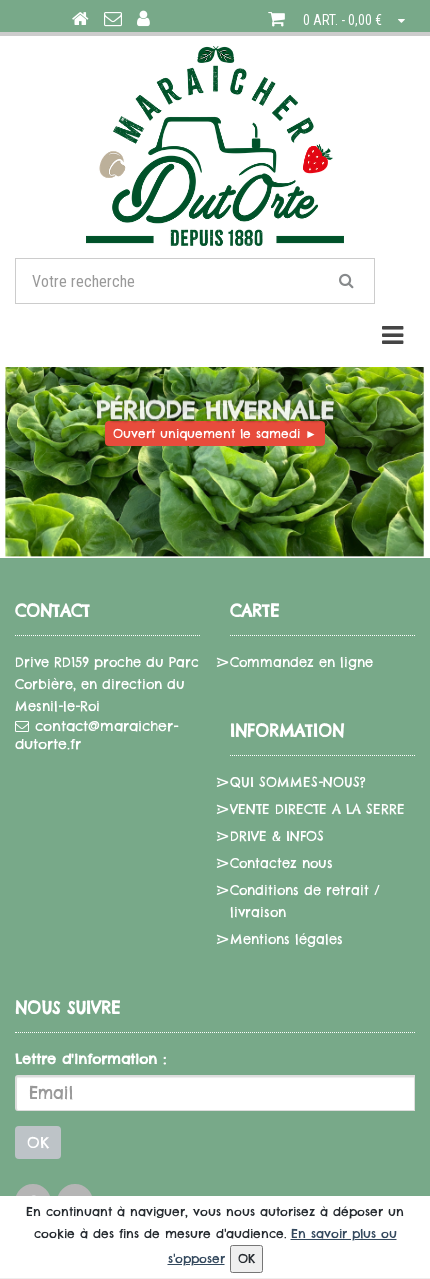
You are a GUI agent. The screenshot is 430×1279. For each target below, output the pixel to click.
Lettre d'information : (90, 1059)
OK (38, 1142)
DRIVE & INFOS (277, 836)
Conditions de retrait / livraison (305, 901)
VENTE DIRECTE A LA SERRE (317, 809)
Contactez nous (281, 863)
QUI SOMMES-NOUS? (298, 782)
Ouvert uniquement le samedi (215, 433)
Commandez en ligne (301, 662)
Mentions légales (286, 939)
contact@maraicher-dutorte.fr (96, 735)
